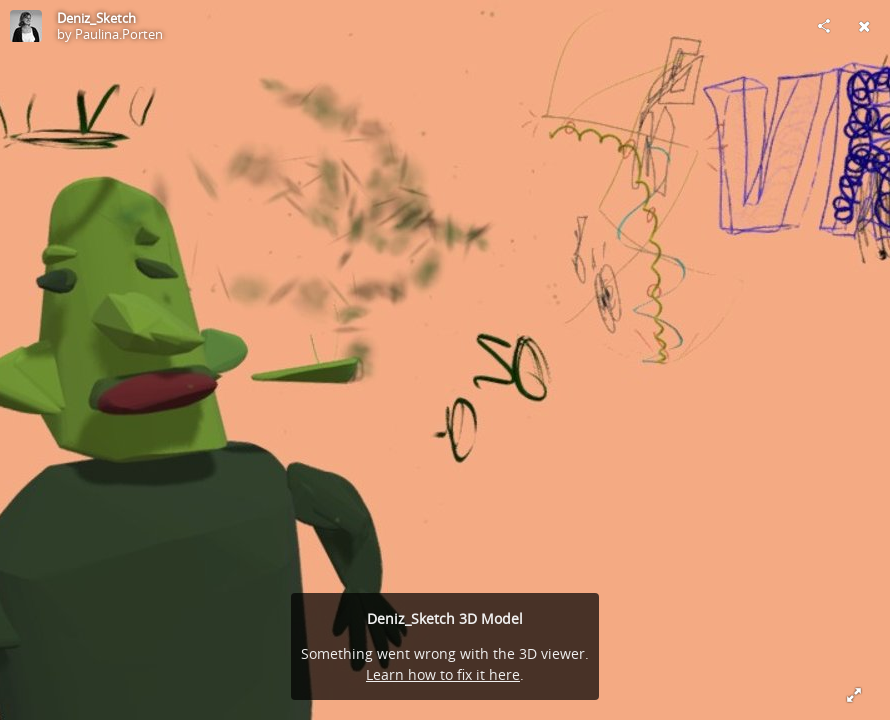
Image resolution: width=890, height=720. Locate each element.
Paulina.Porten (119, 34)
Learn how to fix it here (443, 674)
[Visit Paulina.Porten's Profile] (26, 26)
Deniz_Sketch (96, 18)
